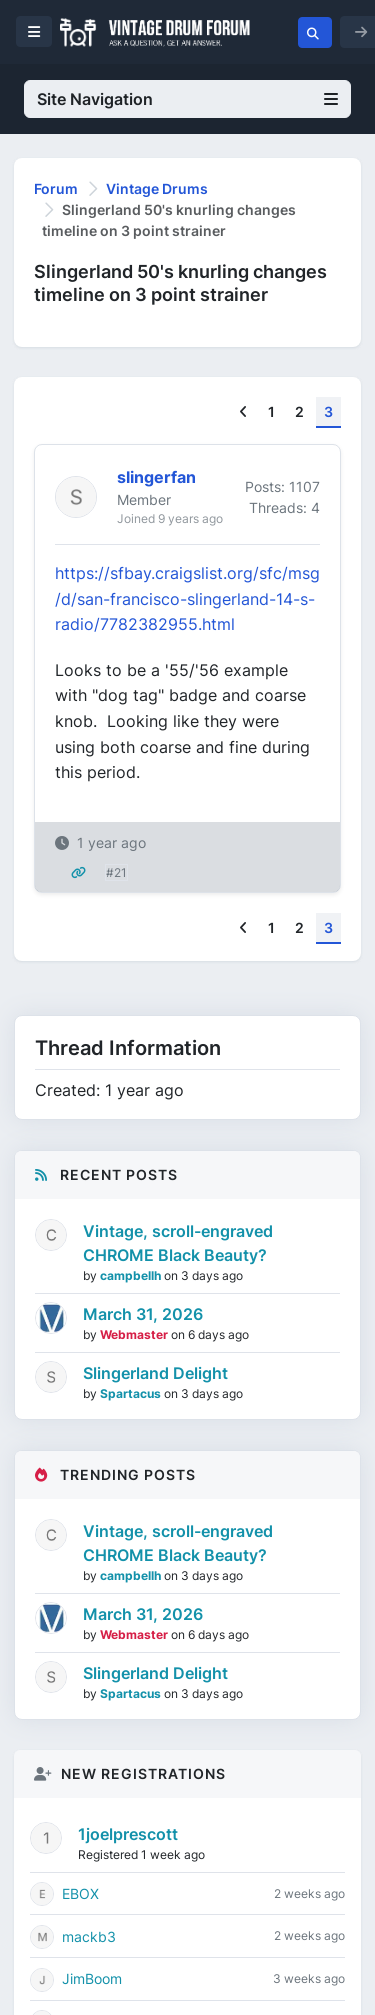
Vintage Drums (157, 188)
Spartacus (132, 1393)
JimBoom (92, 1978)
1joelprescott (128, 1834)
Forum (56, 188)
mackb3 (89, 1936)
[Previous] (243, 412)
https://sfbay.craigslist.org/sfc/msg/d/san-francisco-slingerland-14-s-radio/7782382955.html (187, 598)
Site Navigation (187, 99)
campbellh (132, 1275)
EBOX (80, 1893)
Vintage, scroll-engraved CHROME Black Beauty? (178, 1243)
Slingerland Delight (155, 1373)
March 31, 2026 (143, 1314)
